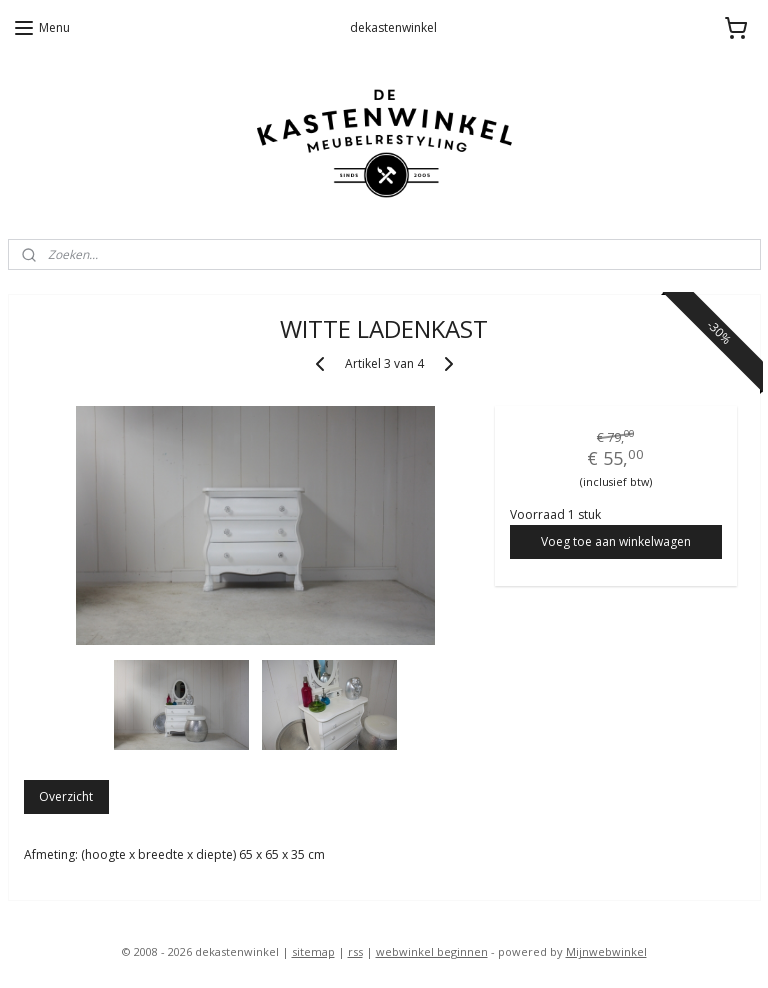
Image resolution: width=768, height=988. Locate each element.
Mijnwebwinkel (606, 951)
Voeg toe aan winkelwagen (616, 540)
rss (355, 951)
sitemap (313, 951)
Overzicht (66, 796)
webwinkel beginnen (432, 951)
